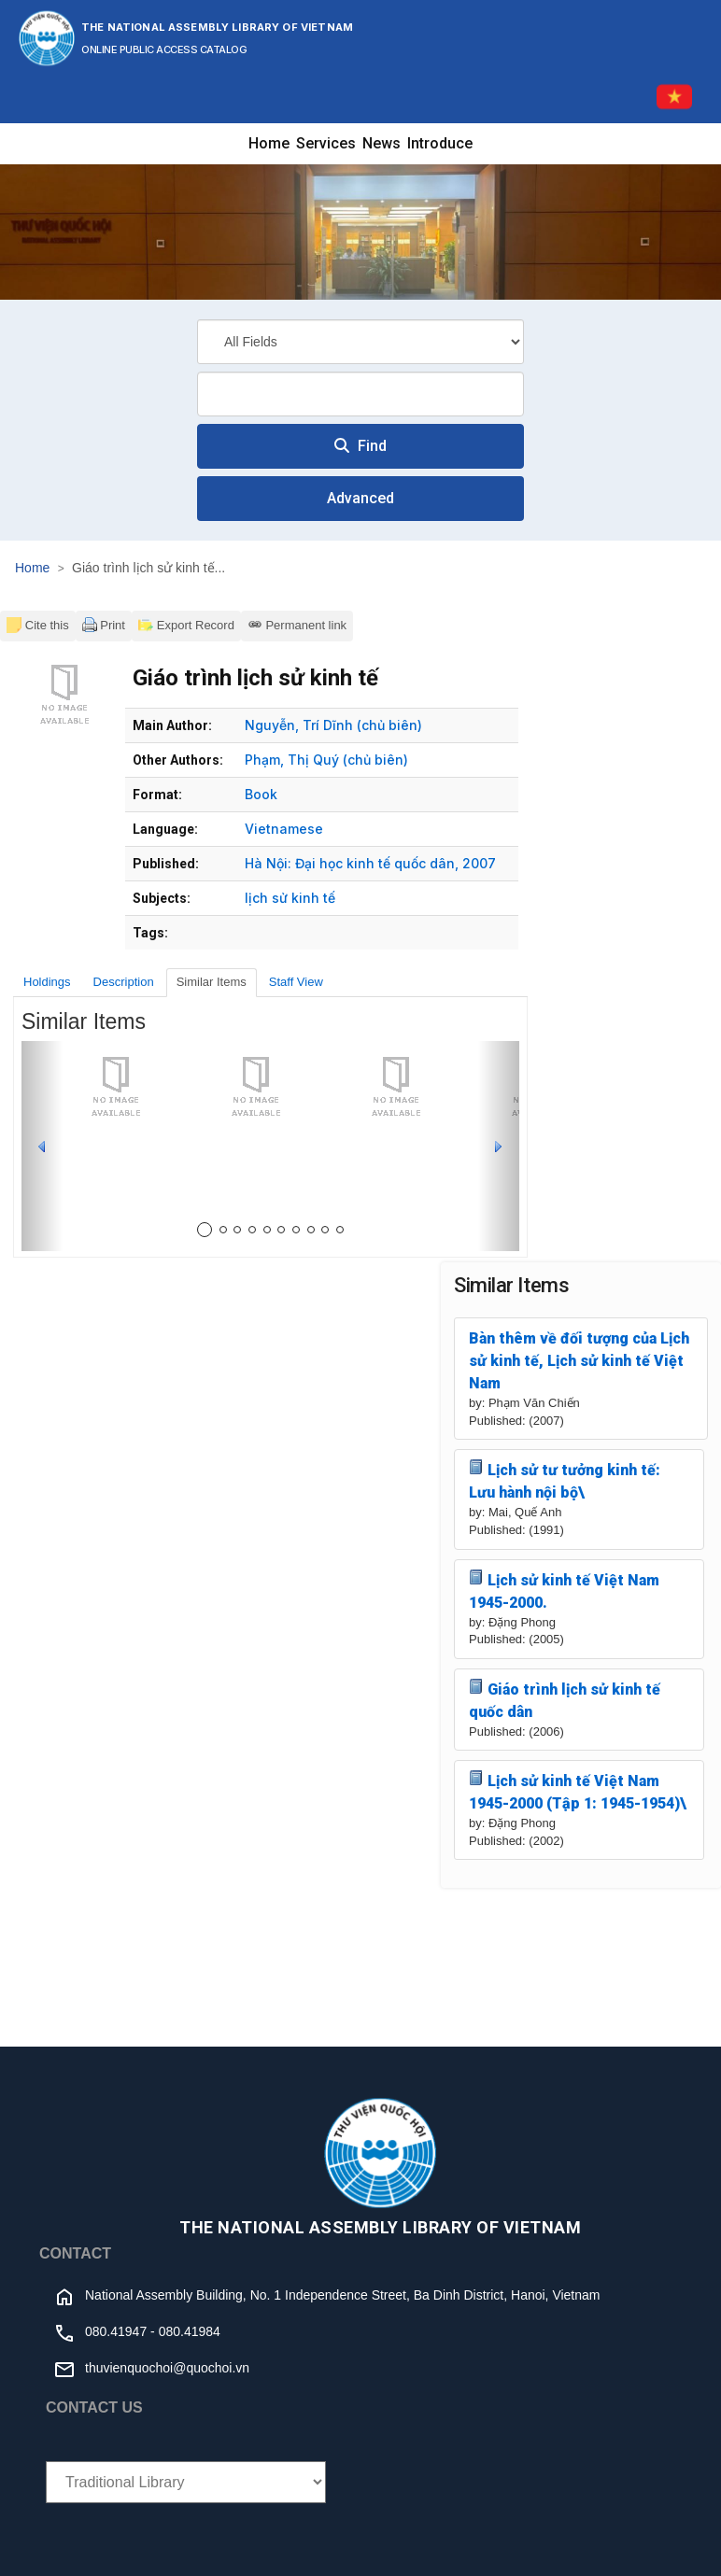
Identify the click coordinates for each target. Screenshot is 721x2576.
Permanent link (296, 624)
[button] (42, 1146)
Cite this (38, 624)
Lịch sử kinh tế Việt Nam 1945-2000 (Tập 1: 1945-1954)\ (577, 1791)
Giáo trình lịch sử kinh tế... (148, 567)
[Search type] (360, 341)
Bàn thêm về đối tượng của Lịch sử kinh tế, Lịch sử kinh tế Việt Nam (579, 1361)
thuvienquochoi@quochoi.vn (167, 2367)
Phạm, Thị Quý (292, 759)
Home (269, 143)
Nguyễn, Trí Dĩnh (299, 725)
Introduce (440, 143)
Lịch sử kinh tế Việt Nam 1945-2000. (564, 1591)
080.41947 (116, 2331)
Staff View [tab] (296, 982)
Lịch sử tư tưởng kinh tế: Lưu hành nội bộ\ (564, 1480)
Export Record (186, 624)
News (381, 143)
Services (326, 143)
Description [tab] (123, 982)
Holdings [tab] (47, 982)
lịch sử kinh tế (290, 898)
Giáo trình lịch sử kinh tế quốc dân (564, 1700)
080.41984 (189, 2331)
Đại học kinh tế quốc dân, (377, 863)
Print (103, 624)
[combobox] (360, 394)
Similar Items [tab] (212, 982)
